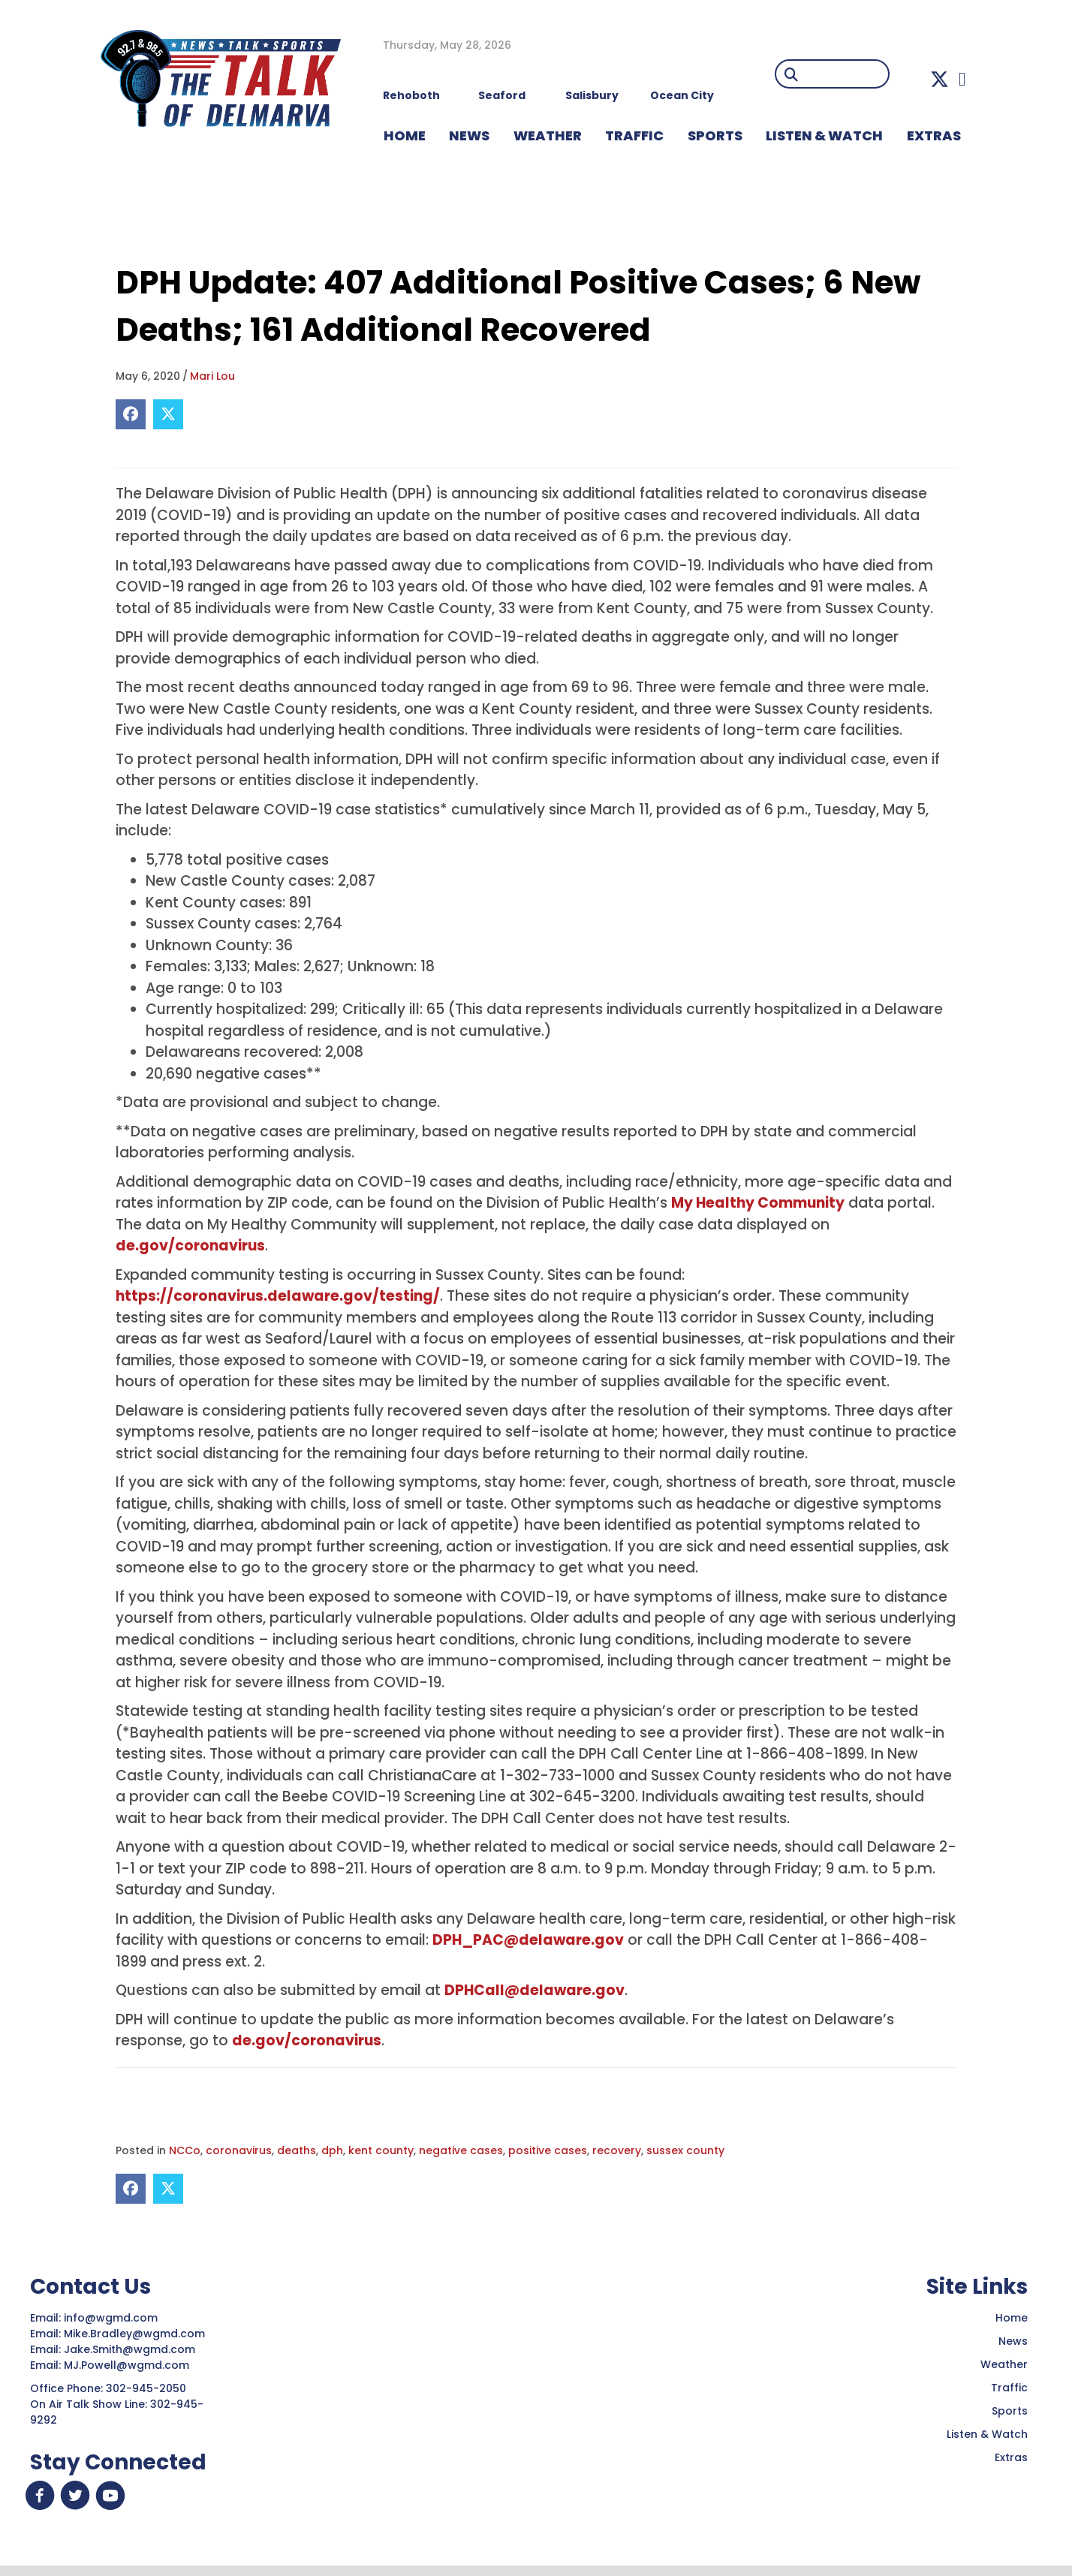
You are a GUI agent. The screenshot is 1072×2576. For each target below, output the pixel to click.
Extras (1011, 2457)
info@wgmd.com (112, 2317)
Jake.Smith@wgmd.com (131, 2349)
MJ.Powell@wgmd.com (129, 2365)
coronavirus (239, 2150)
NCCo (184, 2150)
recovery (616, 2150)
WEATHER (547, 135)
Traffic (1009, 2387)
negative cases (461, 2150)
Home (1011, 2317)
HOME (405, 135)
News (1013, 2341)
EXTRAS (934, 135)
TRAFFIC (634, 135)
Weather (1004, 2364)
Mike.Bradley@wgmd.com (134, 2333)
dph (332, 2150)
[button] (939, 79)
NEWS (469, 135)
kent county (381, 2150)
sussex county (685, 2150)
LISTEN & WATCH (824, 135)
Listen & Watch (987, 2434)
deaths (296, 2150)
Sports (715, 135)
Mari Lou (212, 376)
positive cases (547, 2150)
